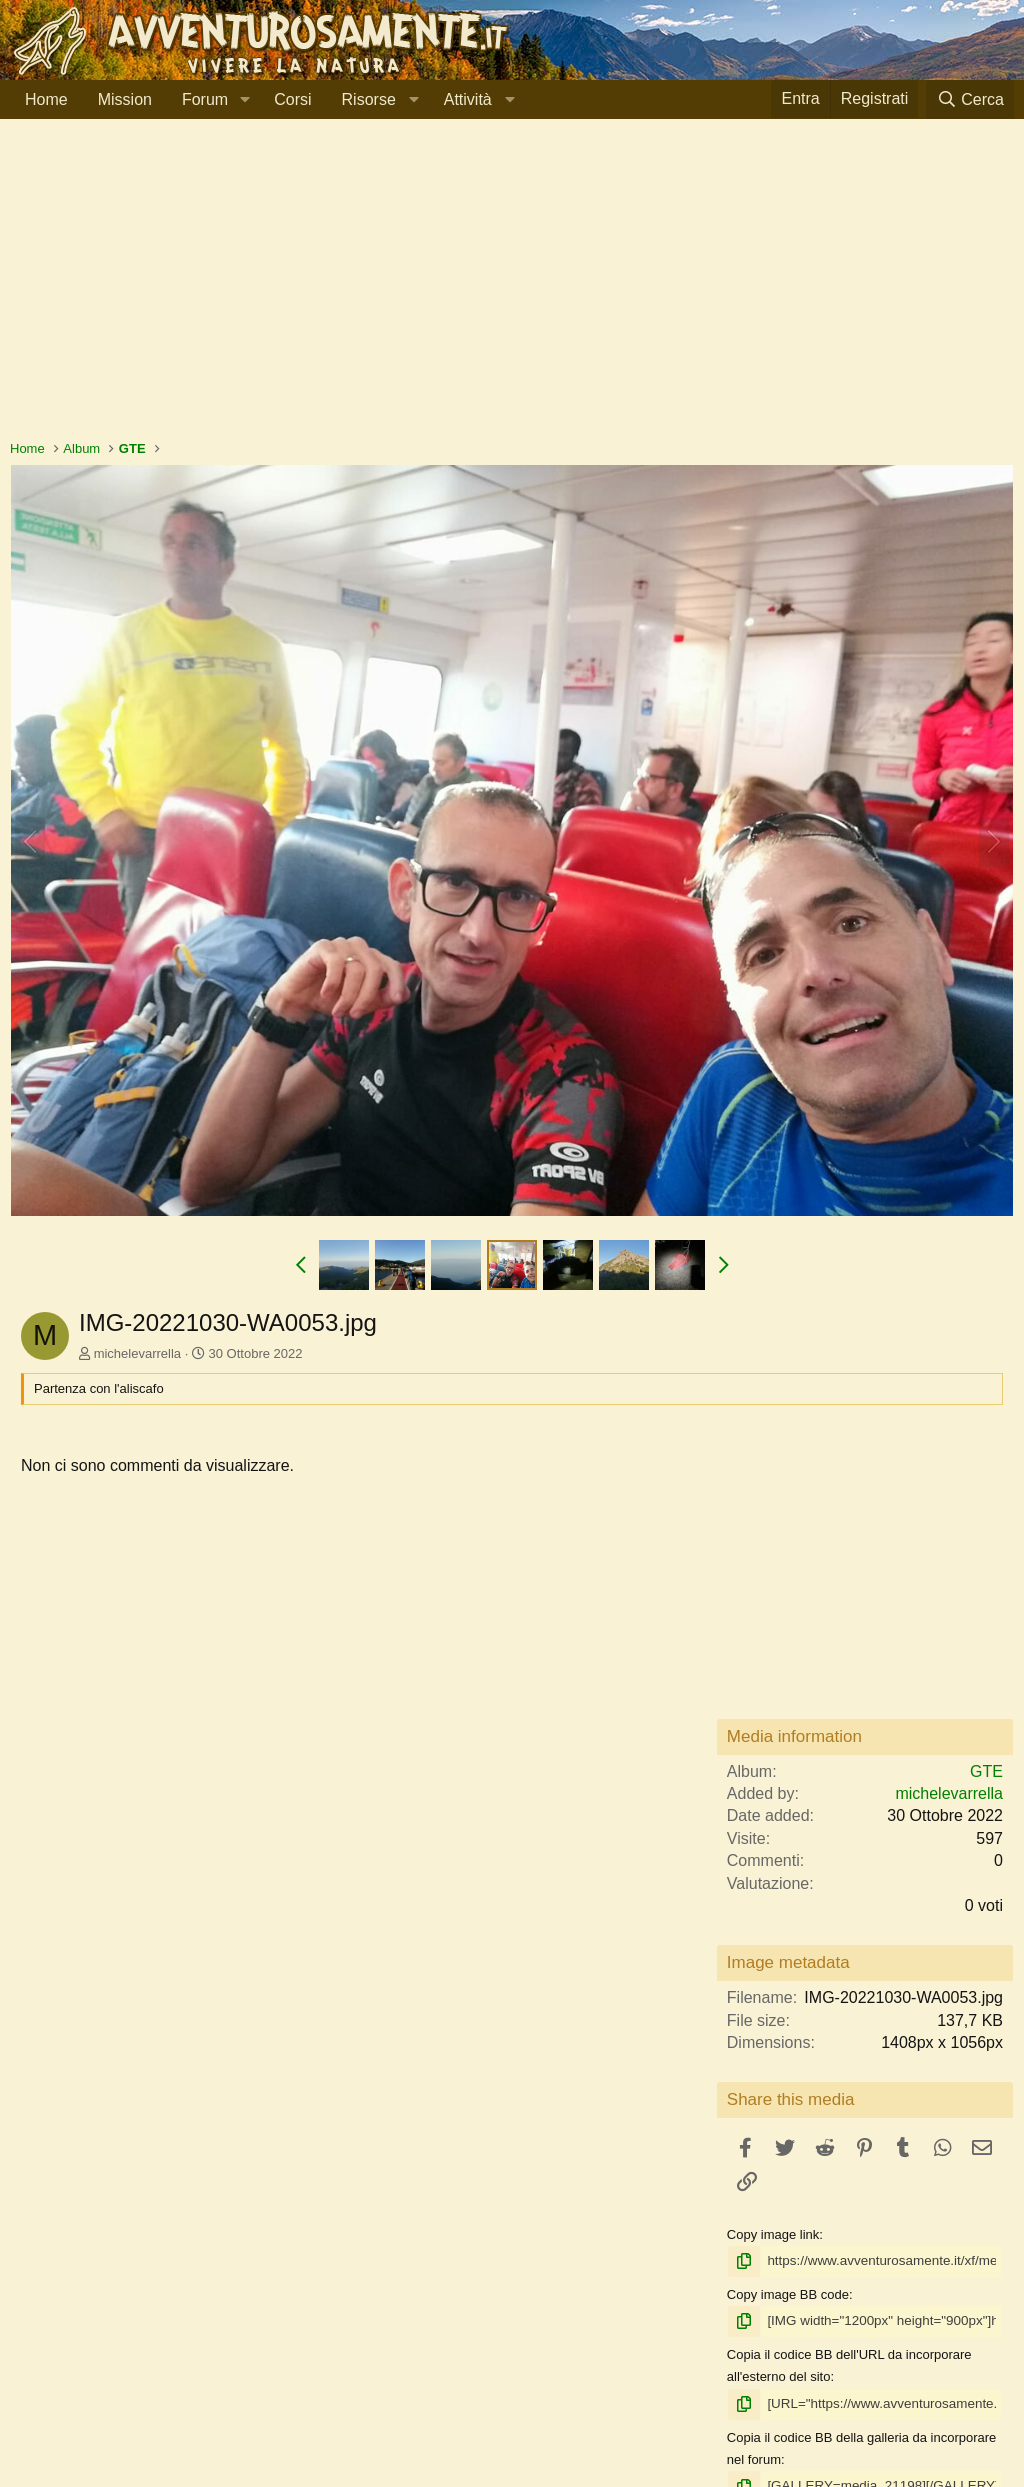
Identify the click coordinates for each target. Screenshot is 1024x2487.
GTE (986, 1771)
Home (46, 99)
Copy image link (773, 2234)
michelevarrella (137, 1353)
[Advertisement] (512, 289)
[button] (244, 100)
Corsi (292, 99)
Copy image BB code (788, 2293)
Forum (205, 99)
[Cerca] (970, 99)
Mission (125, 99)
